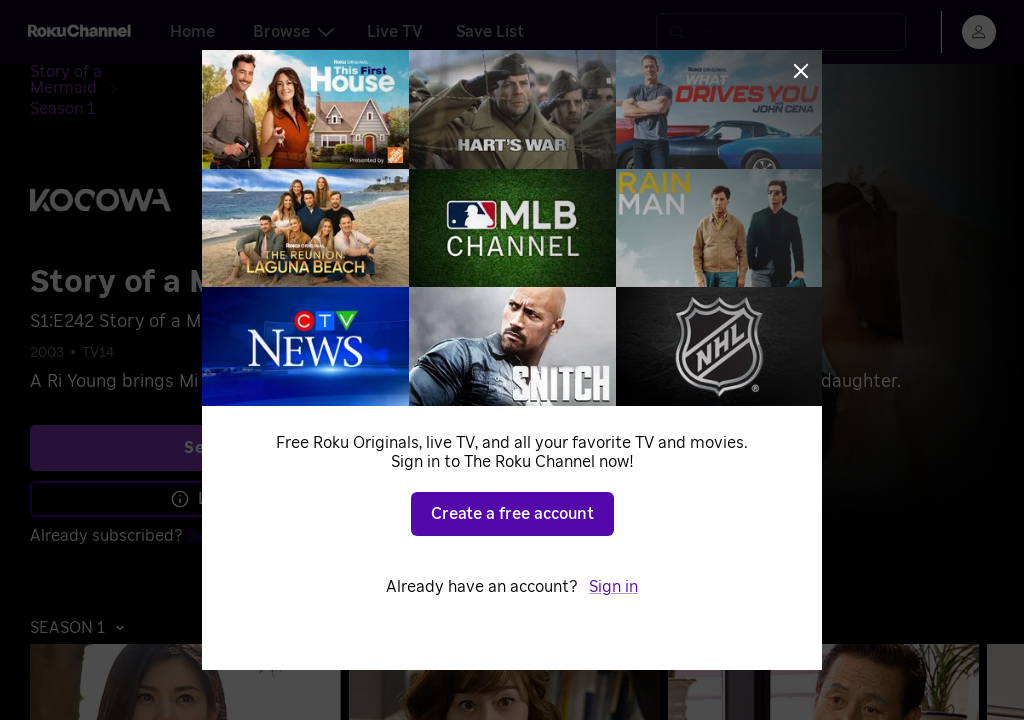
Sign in (210, 503)
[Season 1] (237, 76)
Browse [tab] (293, 32)
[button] (82, 595)
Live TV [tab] (395, 32)
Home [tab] (192, 32)
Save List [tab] (490, 32)
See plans (225, 415)
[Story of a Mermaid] (117, 75)
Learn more (228, 466)
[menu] (979, 32)
